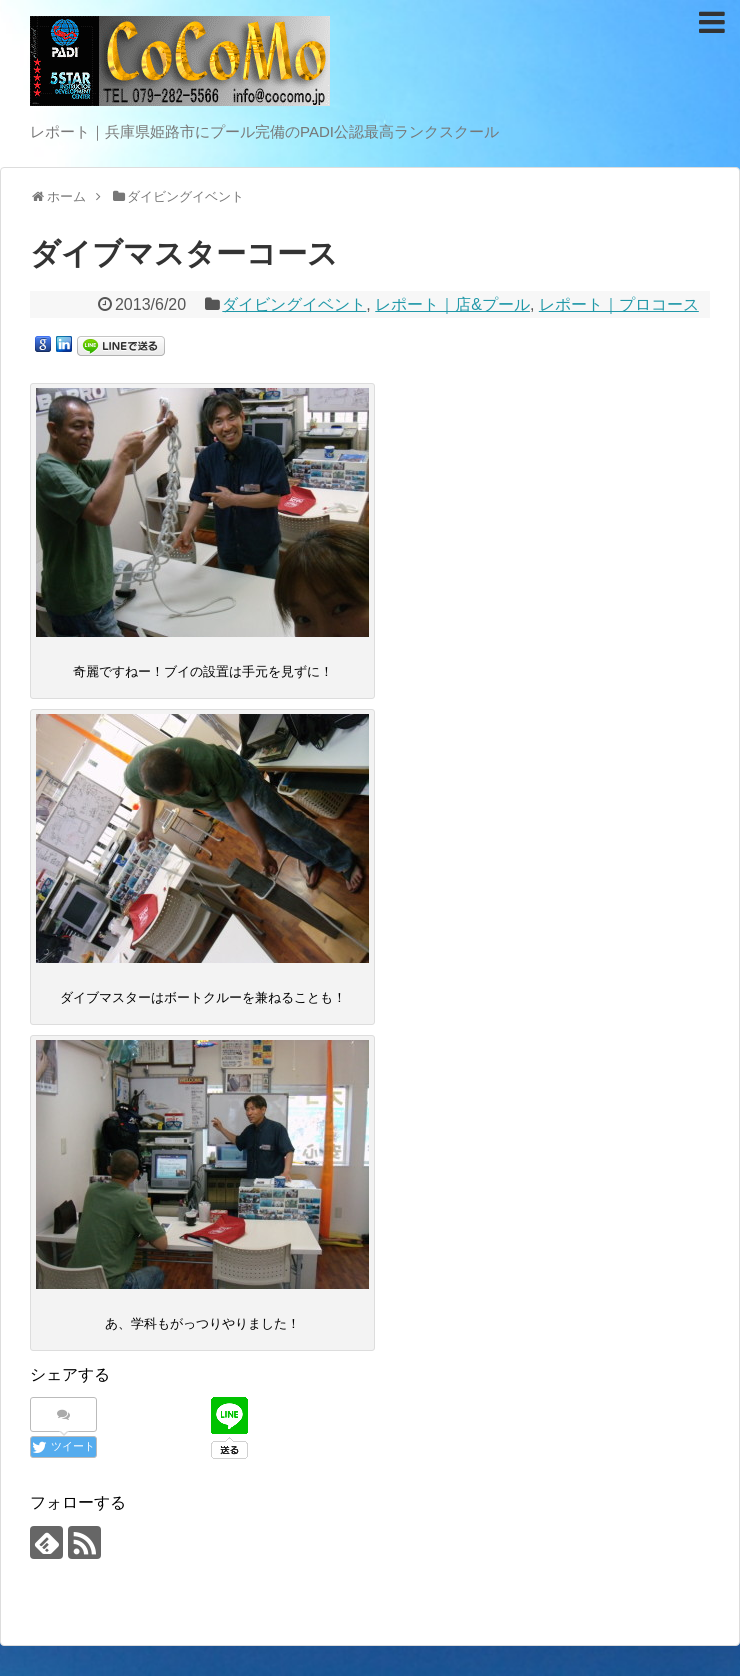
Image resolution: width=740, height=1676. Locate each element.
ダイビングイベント (294, 304)
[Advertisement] (370, 1501)
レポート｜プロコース (619, 304)
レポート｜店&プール (452, 304)
